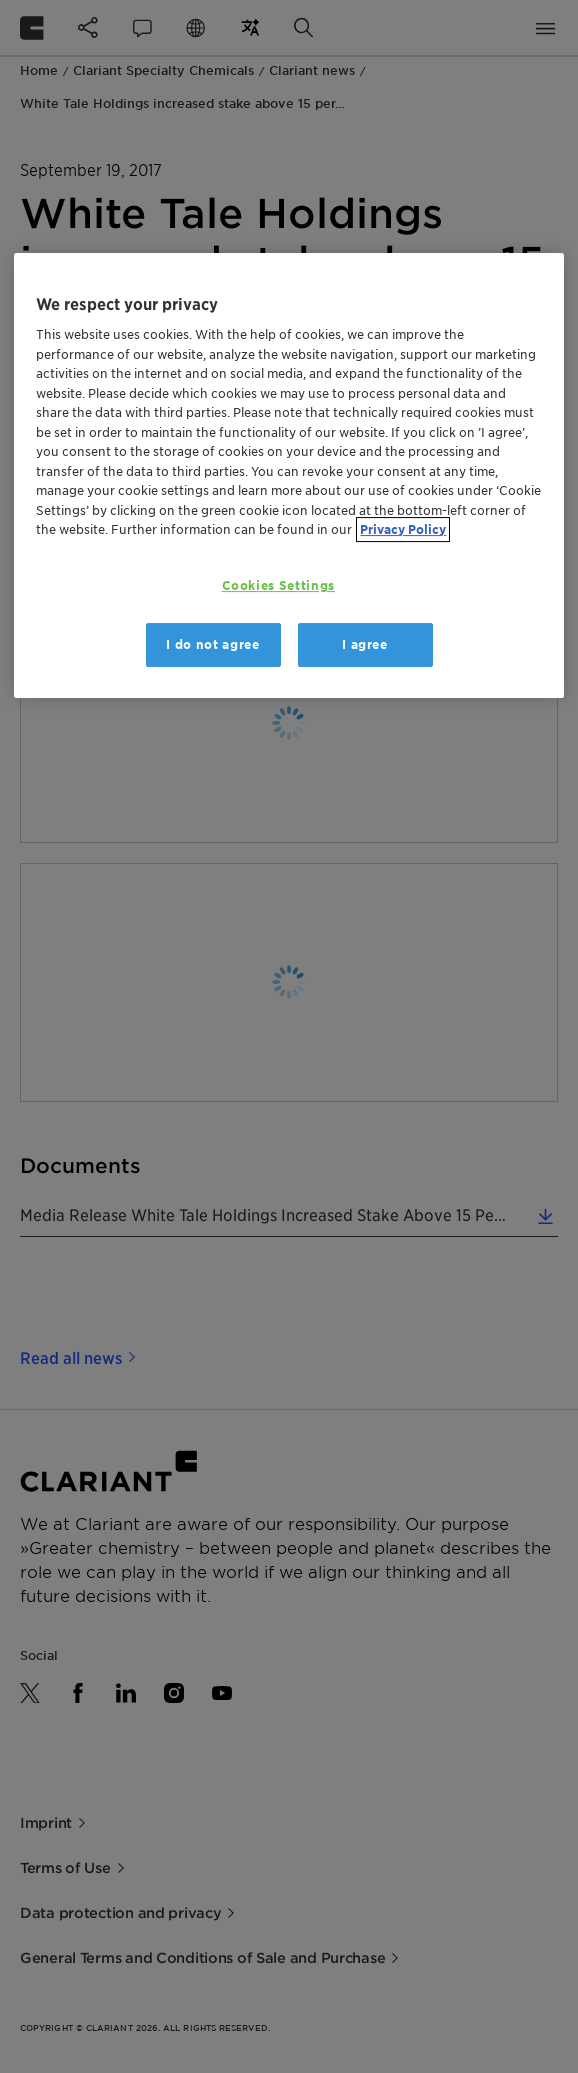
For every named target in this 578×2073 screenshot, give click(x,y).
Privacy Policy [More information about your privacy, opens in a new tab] (403, 530)
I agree (365, 644)
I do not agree (212, 644)
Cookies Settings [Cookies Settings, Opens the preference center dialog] (278, 585)
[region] (288, 475)
